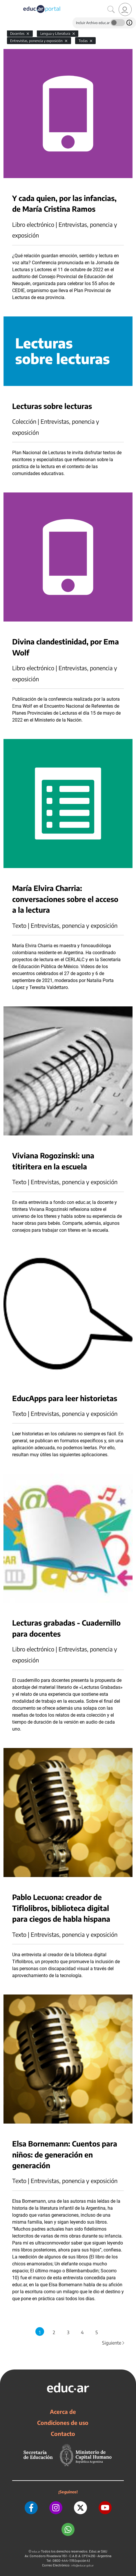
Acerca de (63, 2411)
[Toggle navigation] (5, 3)
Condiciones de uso (62, 2422)
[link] (125, 9)
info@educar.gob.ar (82, 2565)
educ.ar (36, 2551)
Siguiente (113, 2342)
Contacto (63, 2433)
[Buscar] (111, 9)
